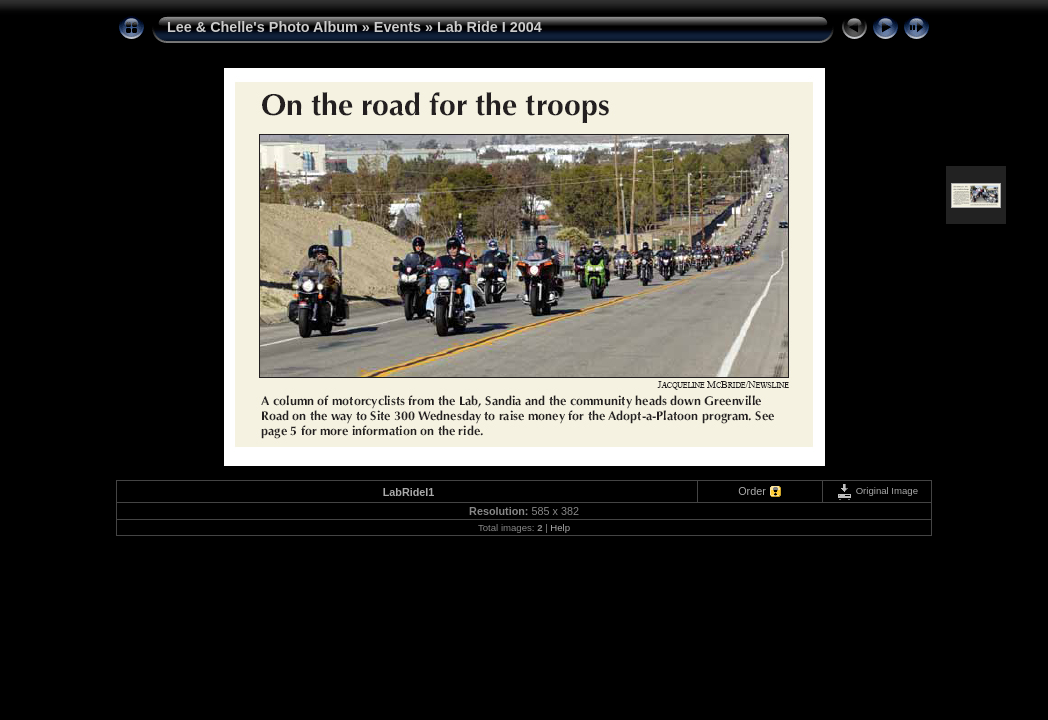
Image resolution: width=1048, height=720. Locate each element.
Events (397, 27)
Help (560, 527)
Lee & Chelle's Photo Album (262, 27)
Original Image (877, 490)
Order (752, 491)
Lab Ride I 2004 (489, 27)
